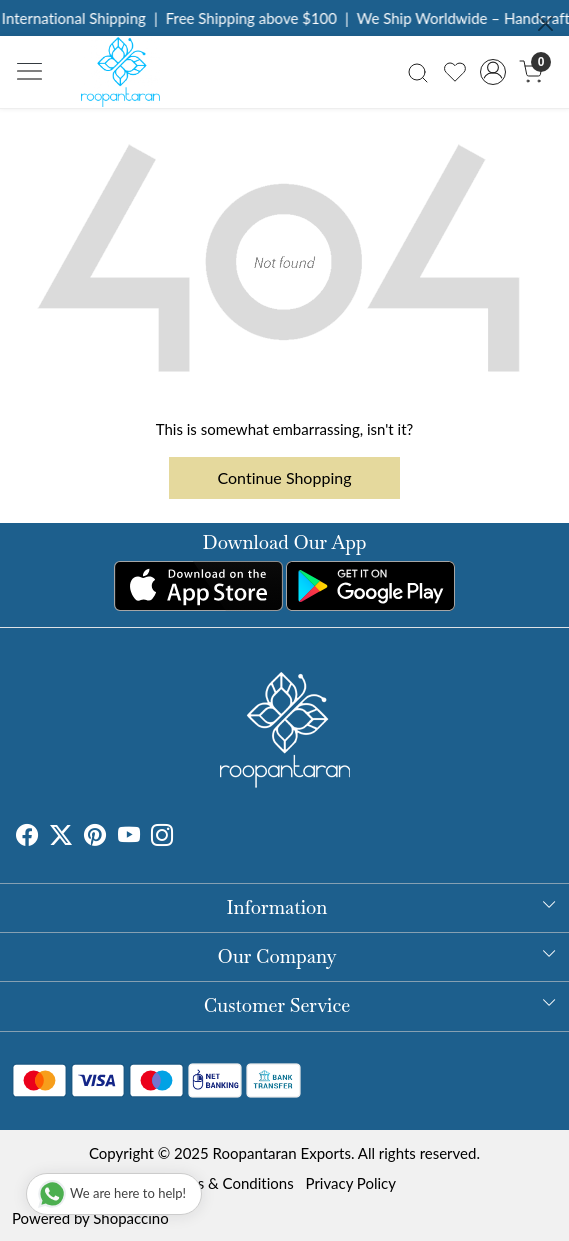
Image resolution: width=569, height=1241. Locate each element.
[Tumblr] (185, 837)
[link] (418, 71)
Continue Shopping (285, 477)
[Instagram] (162, 837)
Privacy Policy (351, 1183)
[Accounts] (493, 72)
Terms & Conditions (229, 1183)
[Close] (545, 23)
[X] (61, 837)
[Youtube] (129, 837)
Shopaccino (130, 1218)
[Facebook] (27, 837)
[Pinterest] (95, 837)
